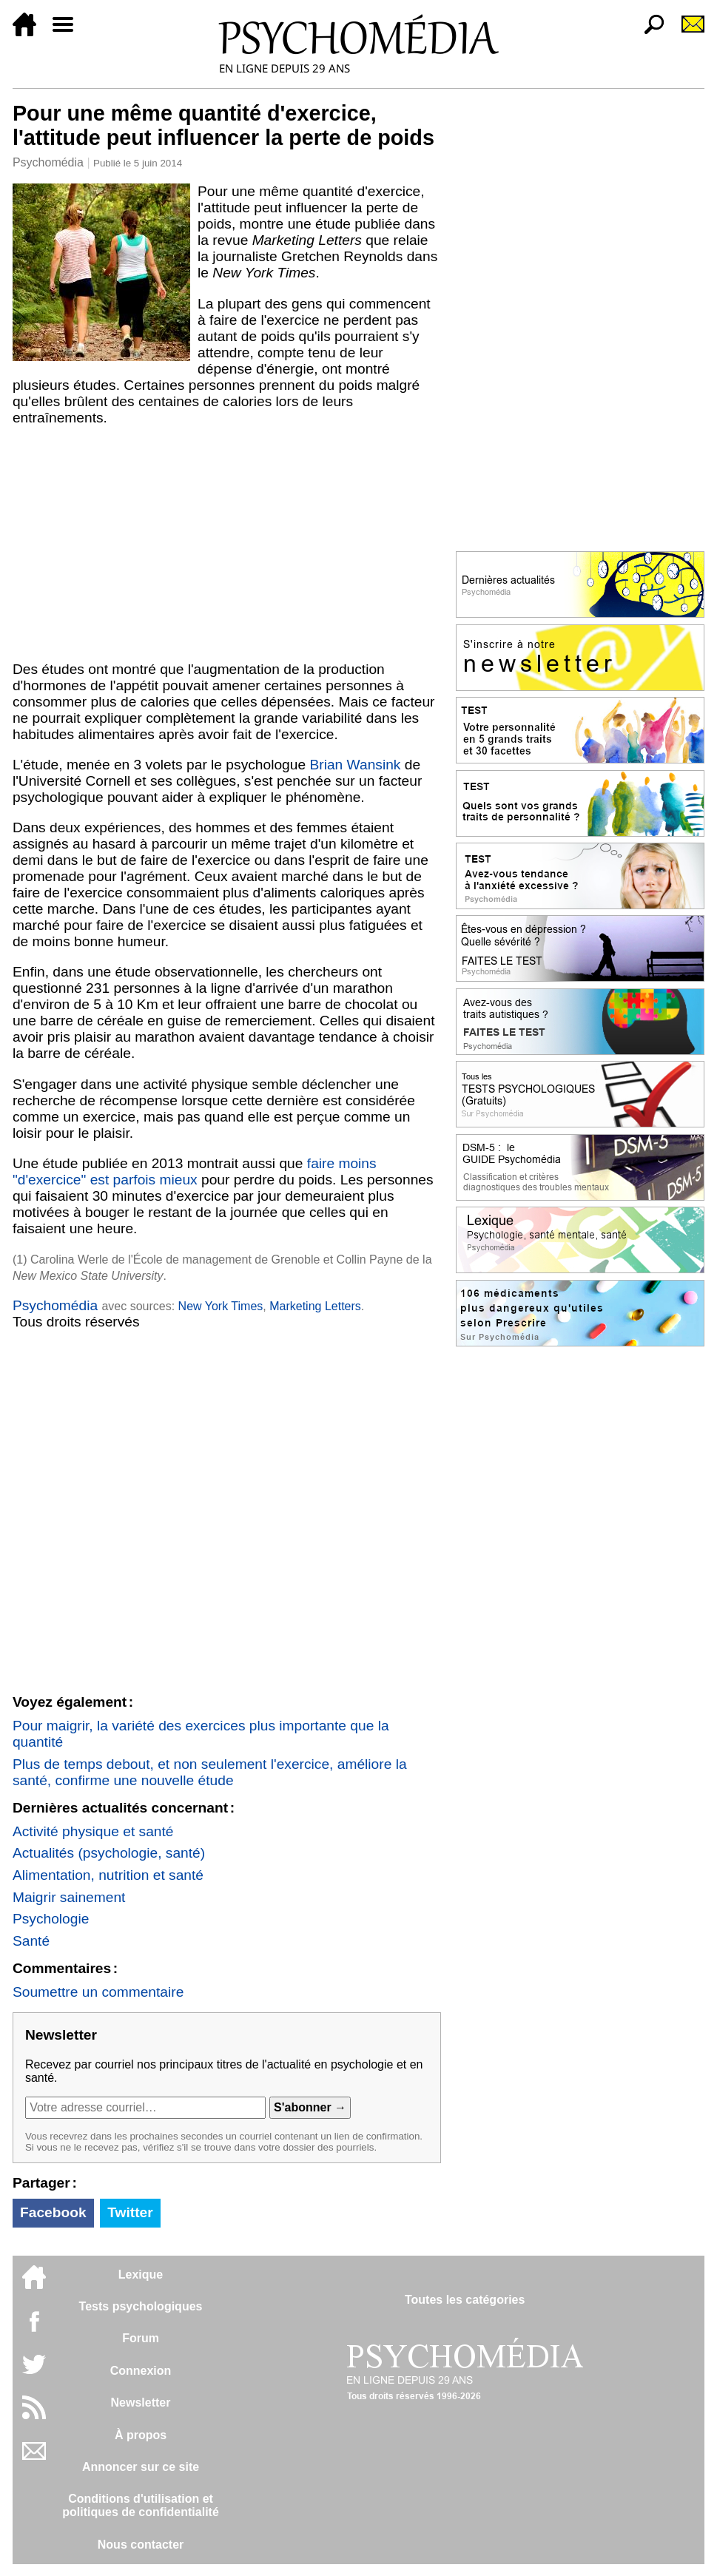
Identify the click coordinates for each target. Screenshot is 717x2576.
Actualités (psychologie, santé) (109, 1853)
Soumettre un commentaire (98, 1992)
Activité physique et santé (93, 1831)
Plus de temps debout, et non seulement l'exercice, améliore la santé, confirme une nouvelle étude (210, 1772)
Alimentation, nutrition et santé (108, 1875)
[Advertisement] (227, 543)
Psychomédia (48, 162)
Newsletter (141, 2402)
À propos (140, 2435)
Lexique (140, 2274)
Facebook (53, 2212)
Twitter (129, 2212)
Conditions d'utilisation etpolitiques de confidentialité (140, 2505)
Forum (140, 2338)
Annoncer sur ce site (140, 2467)
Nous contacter (141, 2544)
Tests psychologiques (141, 2306)
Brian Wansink (354, 764)
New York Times (220, 1306)
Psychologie (51, 1918)
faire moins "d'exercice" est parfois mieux (195, 1171)
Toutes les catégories (465, 2299)
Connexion (141, 2370)
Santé (31, 1941)
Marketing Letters (315, 1306)
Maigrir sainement (69, 1897)
